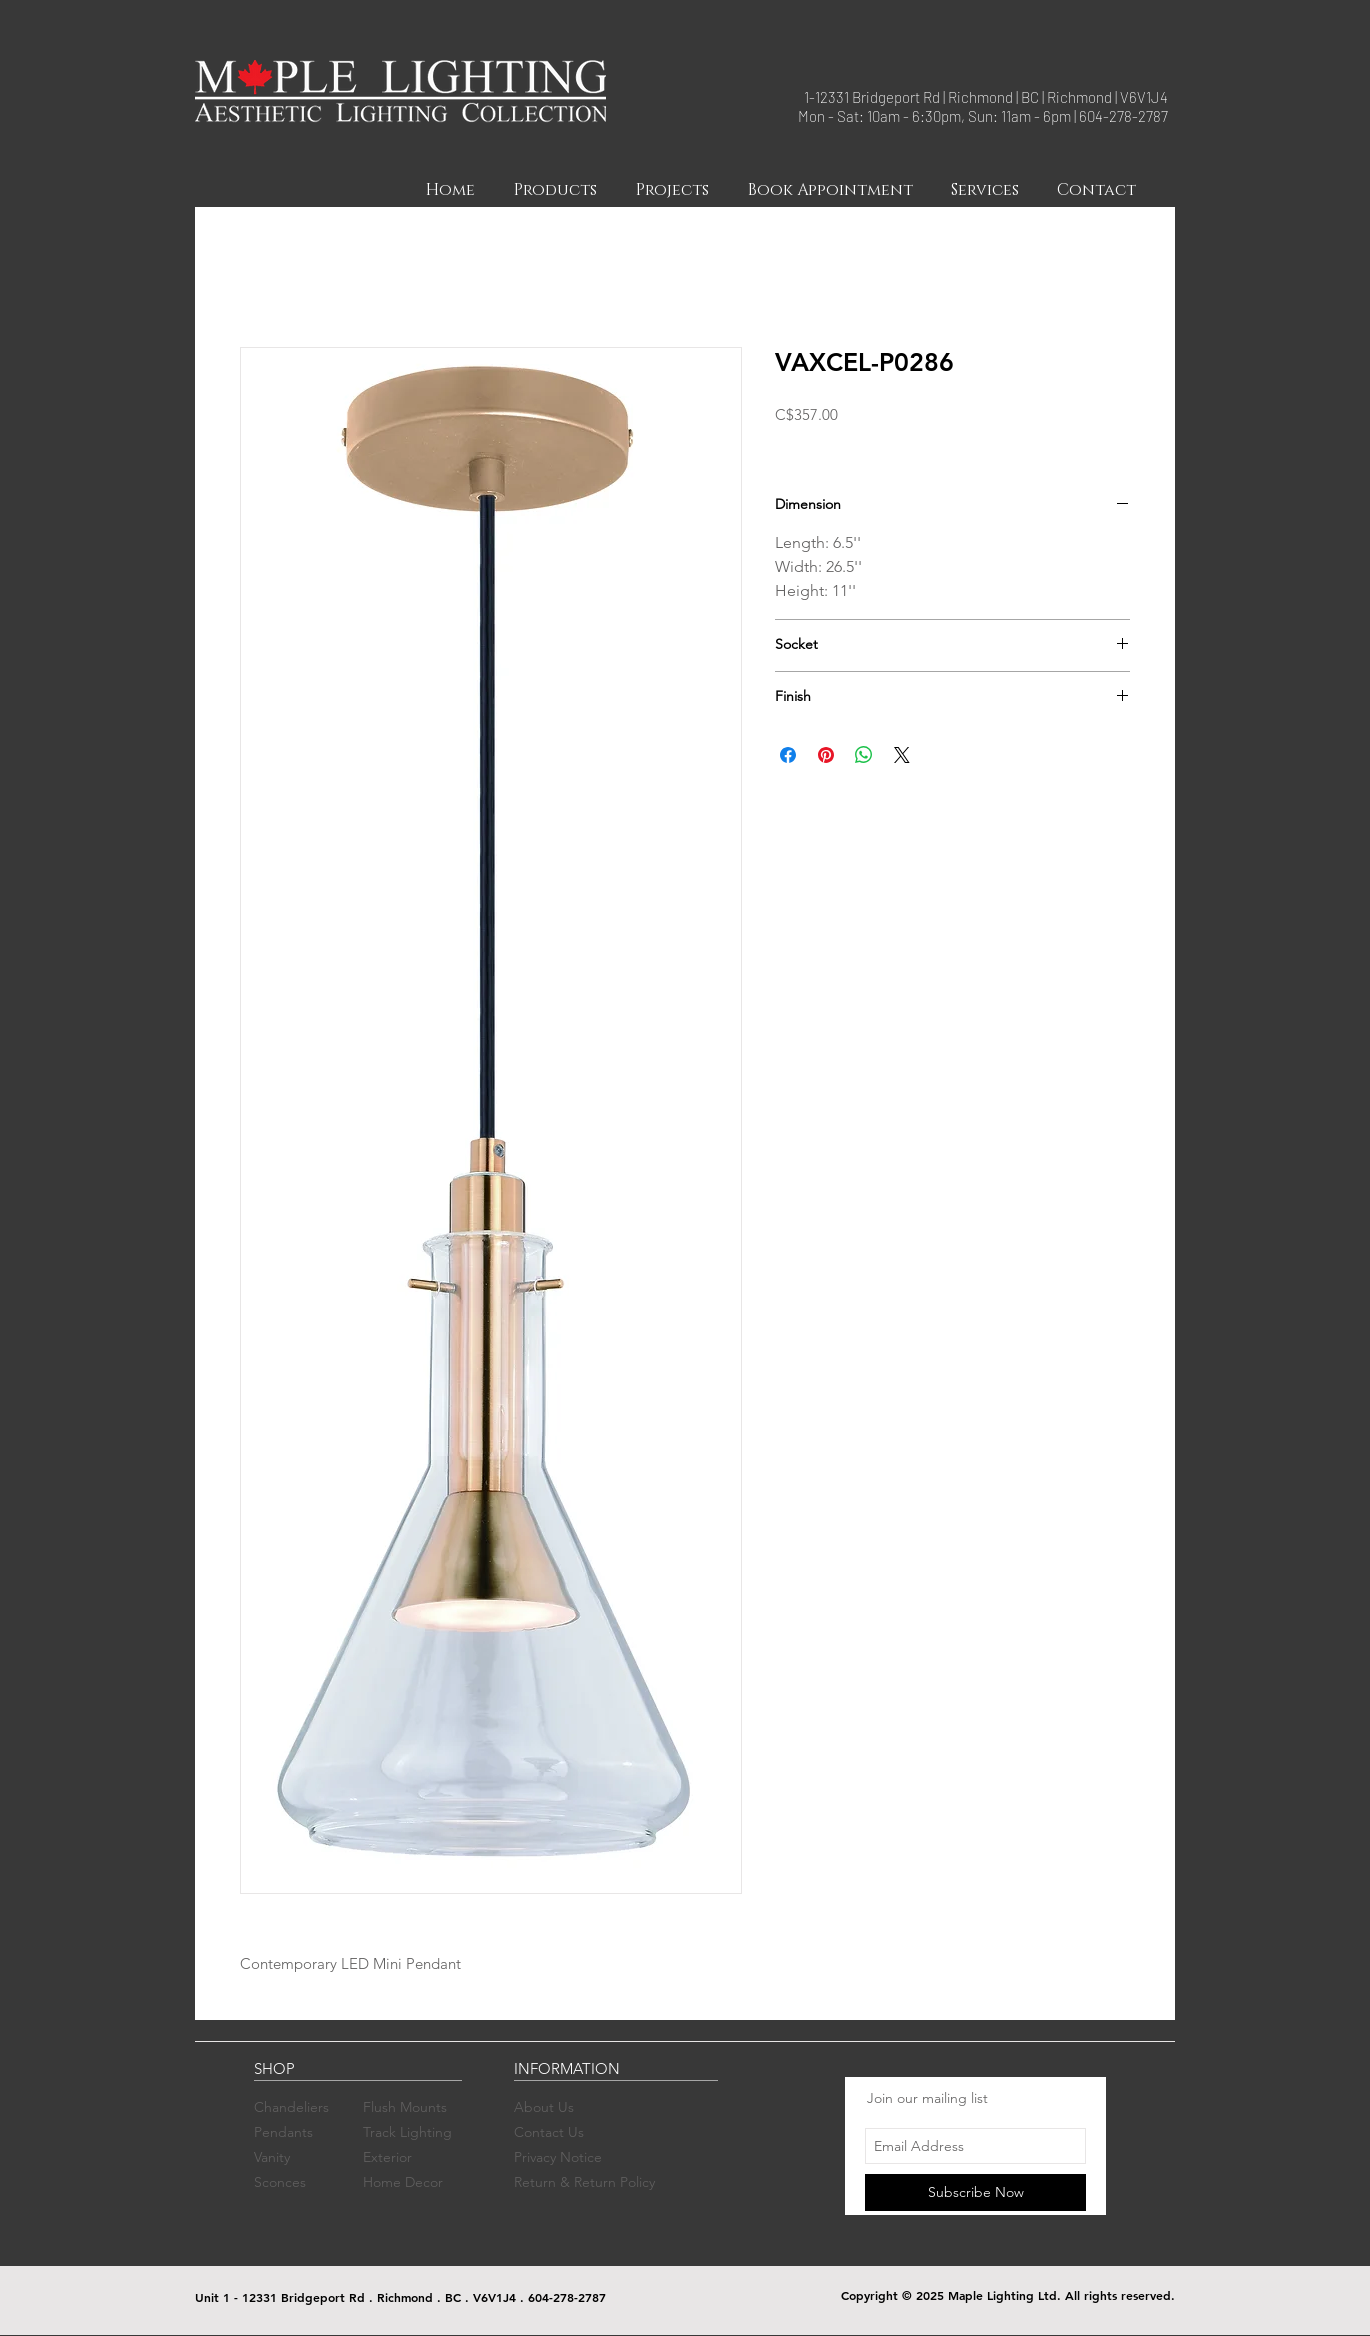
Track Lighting (407, 2132)
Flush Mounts (405, 2107)
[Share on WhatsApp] (864, 755)
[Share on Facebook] (788, 755)
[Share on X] (902, 755)
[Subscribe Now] (975, 2192)
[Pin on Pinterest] (826, 755)
